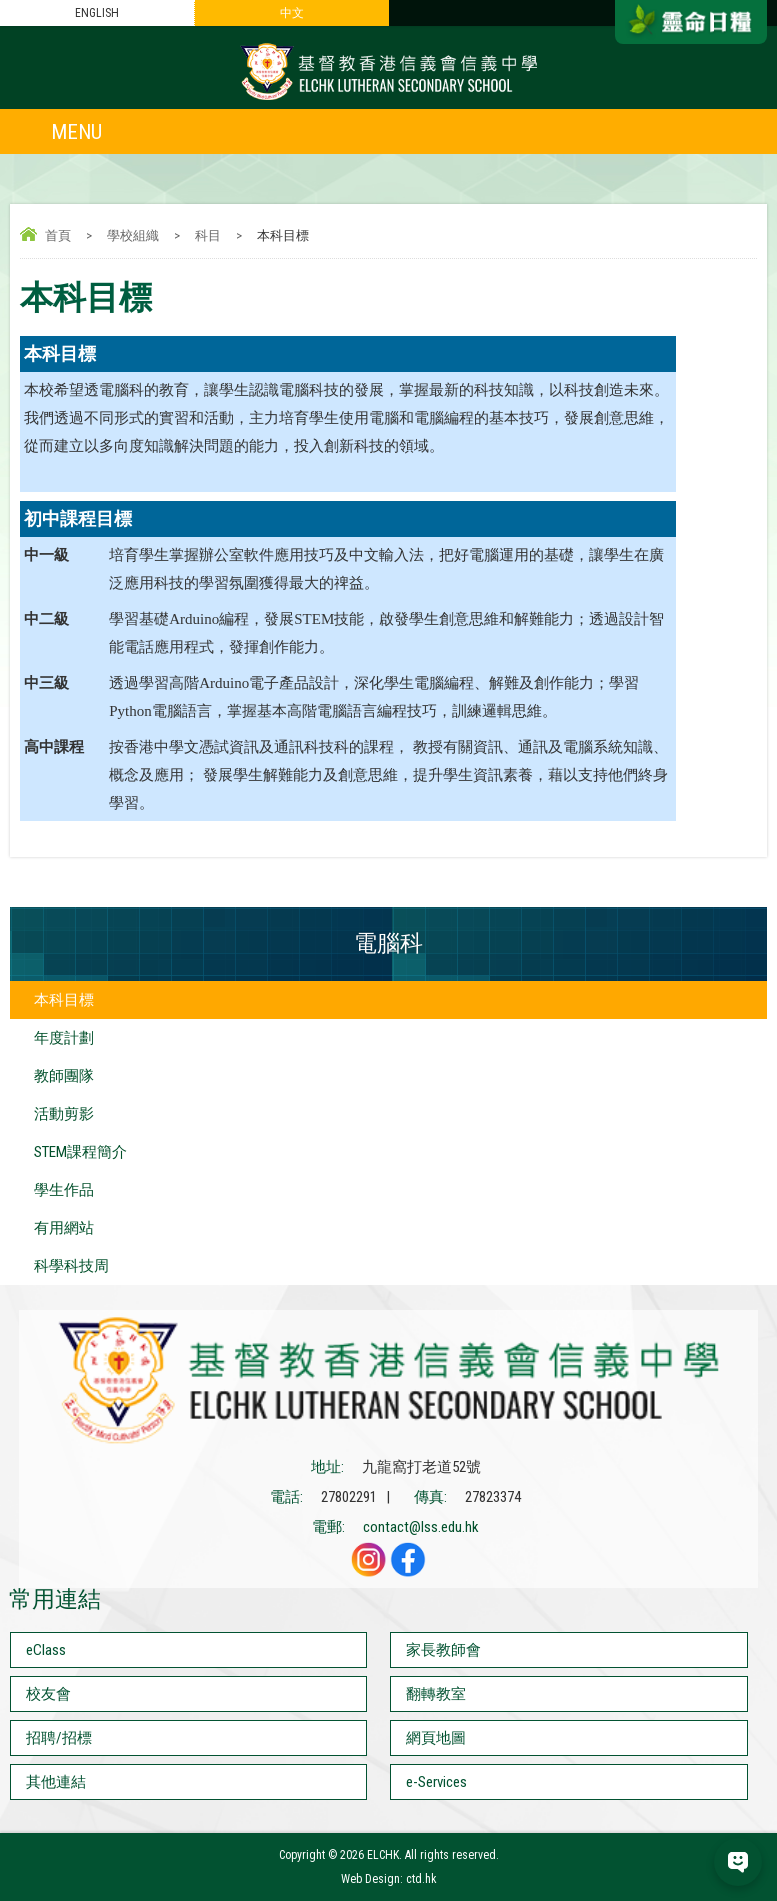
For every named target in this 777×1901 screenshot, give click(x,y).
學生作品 (64, 1190)
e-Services (436, 1782)
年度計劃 (64, 1038)
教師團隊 (64, 1076)
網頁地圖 (436, 1738)
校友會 (48, 1694)
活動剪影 (64, 1114)
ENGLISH (97, 13)
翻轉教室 (436, 1694)
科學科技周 (71, 1266)
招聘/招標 (59, 1738)
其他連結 (56, 1782)
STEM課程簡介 (80, 1152)
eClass (46, 1650)
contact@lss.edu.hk (421, 1527)
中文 (292, 13)
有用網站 (64, 1228)
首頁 (58, 235)
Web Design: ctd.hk (389, 1879)
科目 (208, 235)
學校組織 (133, 235)
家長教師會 (443, 1650)
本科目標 (64, 1000)
